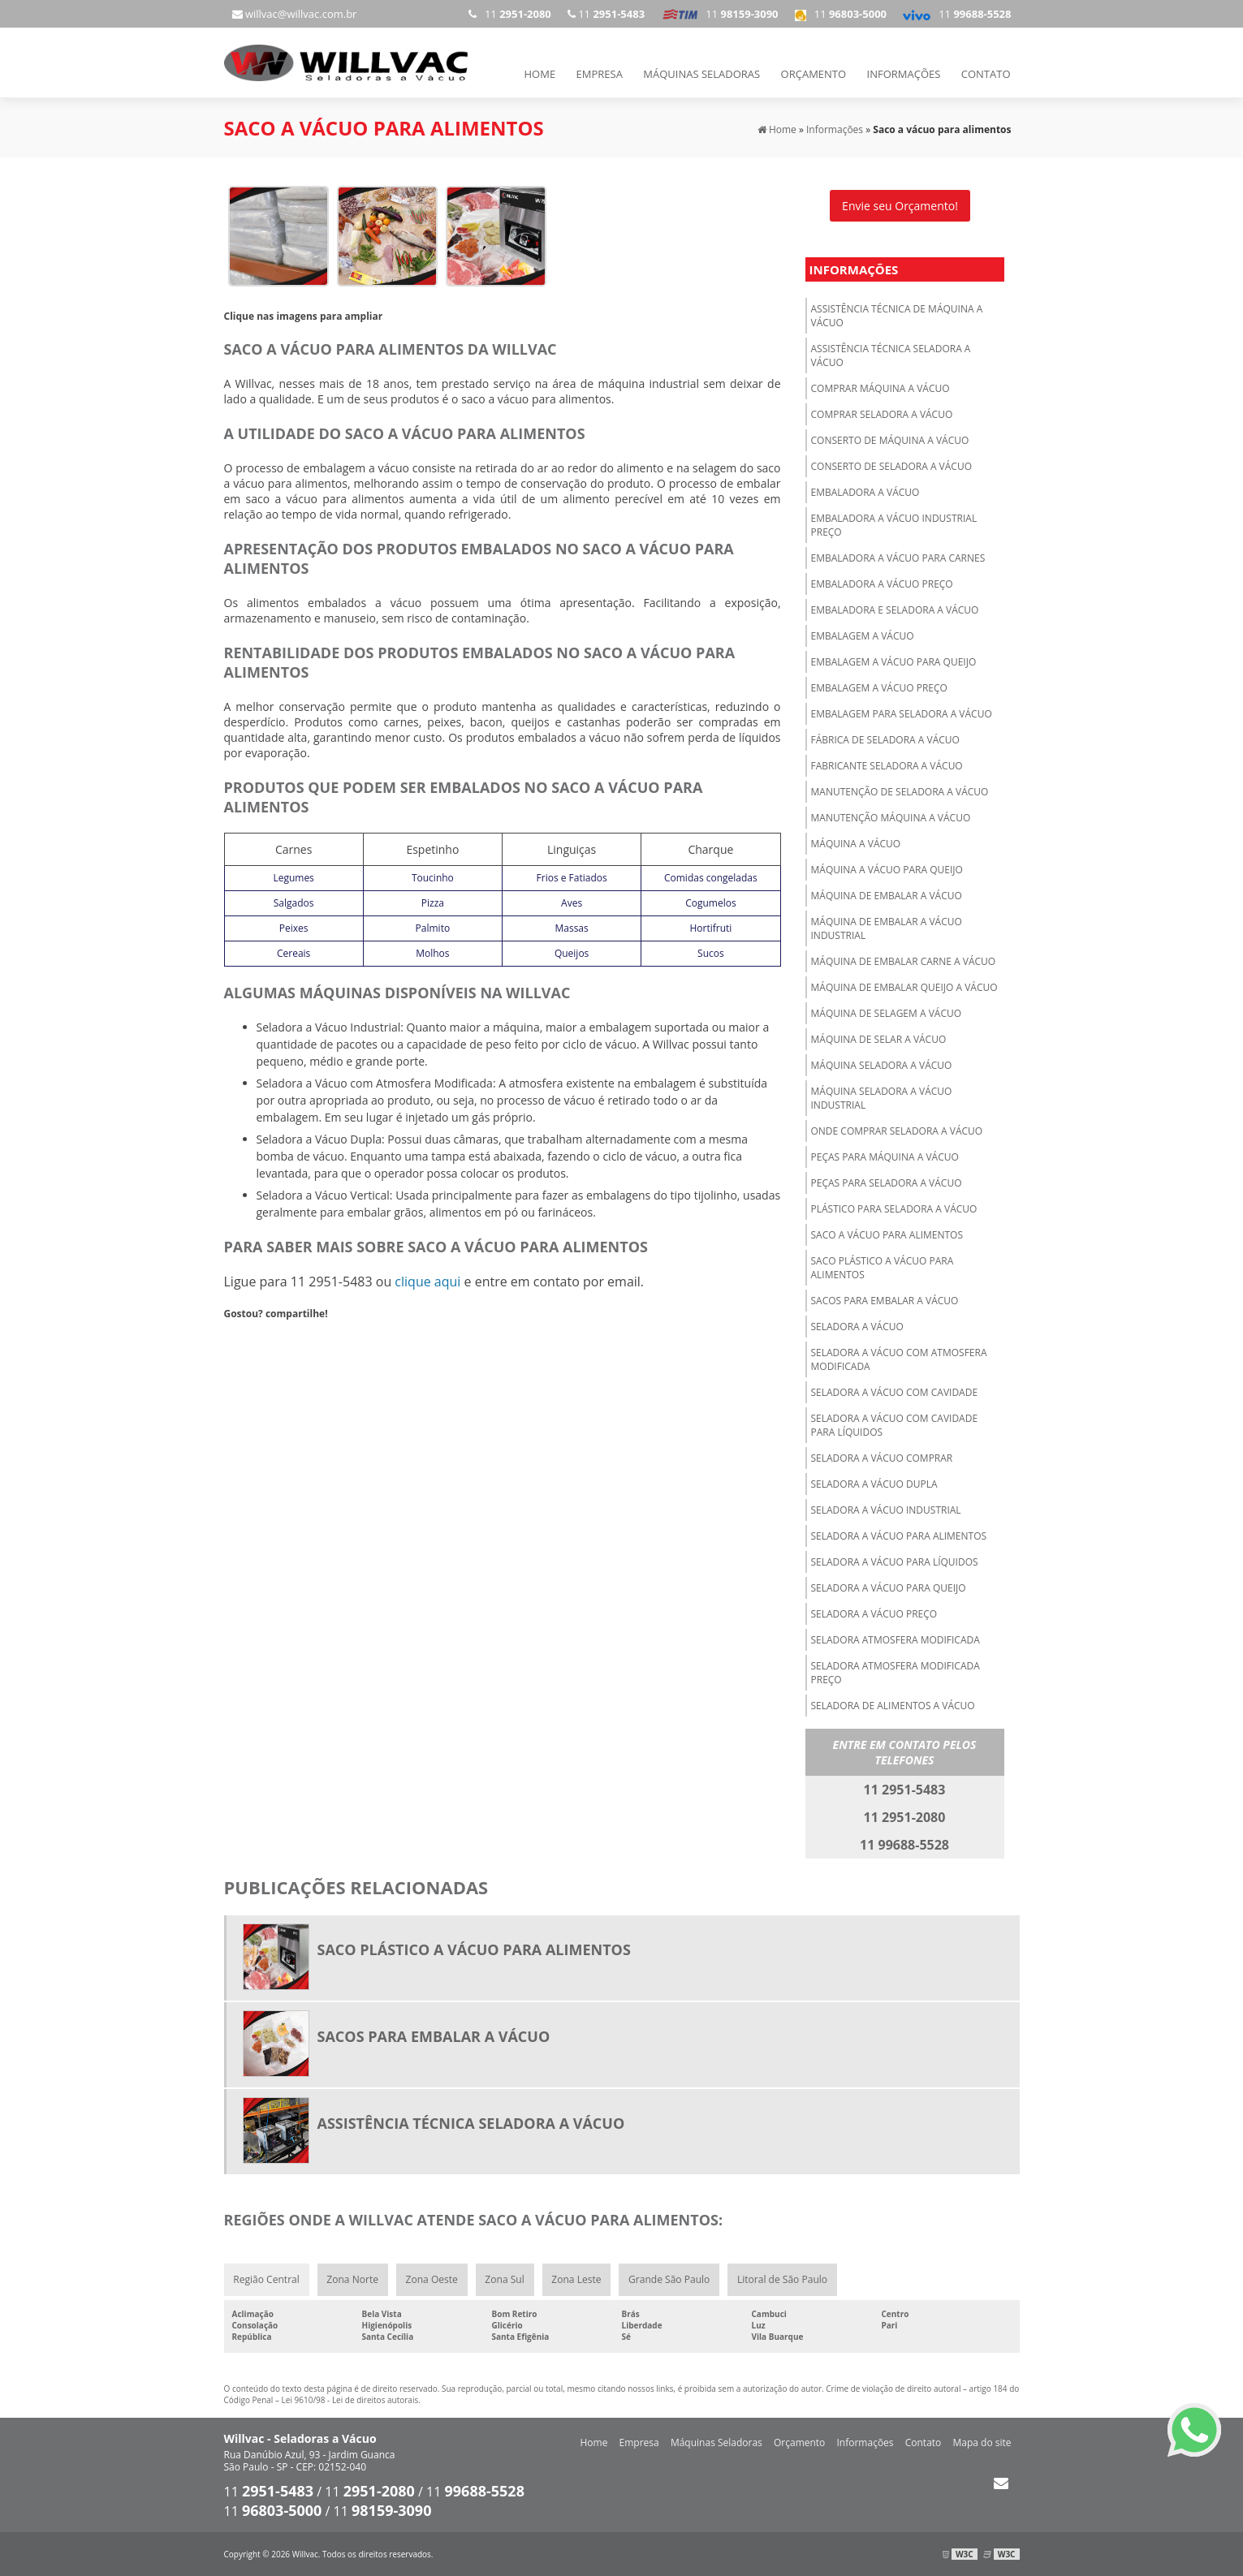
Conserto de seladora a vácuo (891, 465)
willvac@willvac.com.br (294, 13)
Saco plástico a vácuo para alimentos (882, 1267)
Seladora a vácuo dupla (874, 1483)
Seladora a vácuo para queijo (888, 1587)
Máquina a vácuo (856, 843)
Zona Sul (505, 2279)
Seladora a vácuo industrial (886, 1509)
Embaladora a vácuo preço (882, 583)
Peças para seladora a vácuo (886, 1182)
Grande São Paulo (669, 2279)
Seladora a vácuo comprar (882, 1457)
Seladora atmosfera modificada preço (895, 1672)
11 (957, 13)
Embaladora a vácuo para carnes (898, 557)
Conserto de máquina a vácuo (890, 439)
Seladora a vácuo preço (874, 1613)
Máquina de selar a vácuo (879, 1038)
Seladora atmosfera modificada (895, 1639)
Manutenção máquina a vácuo (891, 817)
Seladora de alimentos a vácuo (893, 1705)
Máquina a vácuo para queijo (887, 869)
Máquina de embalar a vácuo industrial (886, 927)
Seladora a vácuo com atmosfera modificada (899, 1358)
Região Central (267, 2279)
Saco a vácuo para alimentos (887, 1234)
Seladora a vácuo (857, 1326)
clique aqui (427, 1281)
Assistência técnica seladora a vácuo (891, 354)
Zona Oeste (432, 2279)
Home (540, 74)
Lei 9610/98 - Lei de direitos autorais (350, 2400)
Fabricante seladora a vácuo (887, 765)
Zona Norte (352, 2279)
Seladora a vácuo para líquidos (894, 1561)
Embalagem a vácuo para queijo (894, 661)
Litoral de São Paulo (783, 2279)
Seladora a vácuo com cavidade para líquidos (894, 1424)
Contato (986, 74)
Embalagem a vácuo (862, 635)
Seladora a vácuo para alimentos (899, 1535)
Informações (904, 74)
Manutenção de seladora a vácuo (900, 791)
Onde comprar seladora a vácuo (897, 1130)
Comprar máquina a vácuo (880, 387)
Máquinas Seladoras (701, 74)
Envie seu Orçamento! (900, 205)
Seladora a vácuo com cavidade (894, 1391)
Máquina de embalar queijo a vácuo (904, 986)
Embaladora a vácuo (865, 491)
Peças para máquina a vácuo (885, 1156)
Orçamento (814, 74)
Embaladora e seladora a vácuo (895, 609)
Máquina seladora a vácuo (881, 1064)
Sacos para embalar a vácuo (885, 1300)
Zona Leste (577, 2279)
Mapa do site (981, 2442)
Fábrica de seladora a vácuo (885, 739)
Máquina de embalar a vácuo (886, 895)
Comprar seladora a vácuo (882, 413)
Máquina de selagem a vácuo (886, 1012)
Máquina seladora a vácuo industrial (881, 1097)
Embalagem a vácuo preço (879, 687)
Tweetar (246, 1337)
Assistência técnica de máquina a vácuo (897, 315)
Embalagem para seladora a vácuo (901, 713)
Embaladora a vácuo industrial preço (894, 524)
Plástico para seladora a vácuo (894, 1208)
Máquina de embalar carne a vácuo (903, 960)
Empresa (599, 74)
